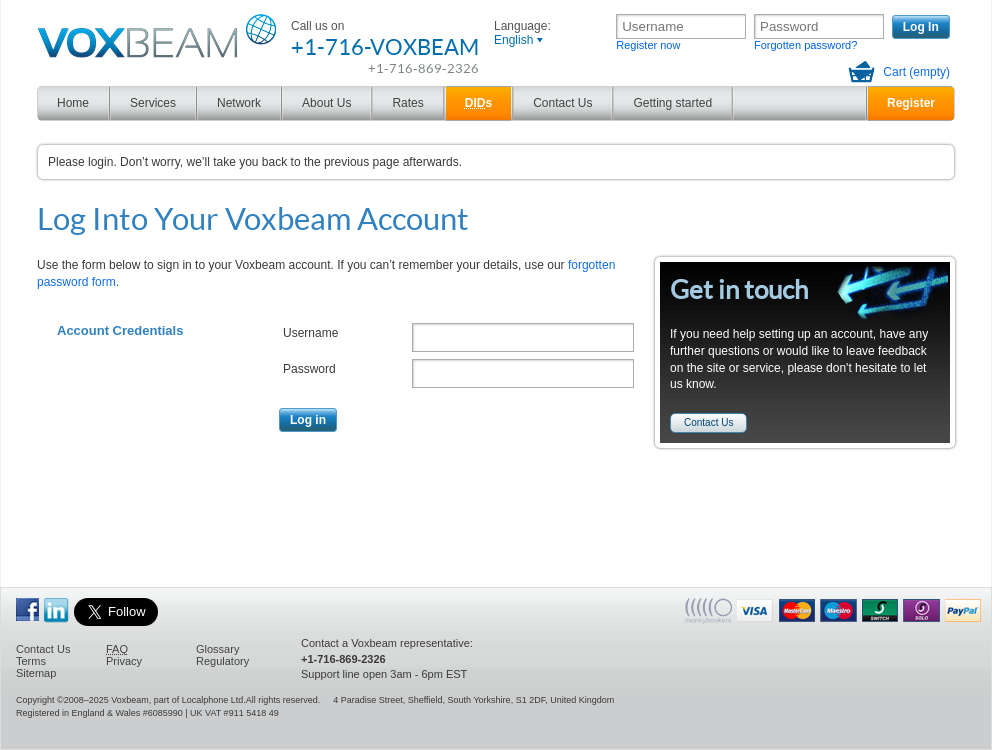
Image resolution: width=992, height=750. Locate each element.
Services (153, 103)
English (513, 40)
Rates (407, 103)
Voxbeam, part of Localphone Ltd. (178, 700)
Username (310, 333)
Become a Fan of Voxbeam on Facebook (27, 609)
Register (911, 103)
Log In (921, 27)
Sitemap (36, 673)
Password (309, 369)
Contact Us (562, 103)
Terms (31, 661)
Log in (308, 420)
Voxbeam (58, 19)
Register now (648, 45)
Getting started (672, 103)
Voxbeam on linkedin (56, 610)
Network (239, 103)
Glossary (217, 649)
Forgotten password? (805, 45)
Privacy (124, 661)
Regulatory (222, 661)
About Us (326, 103)
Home (73, 103)
